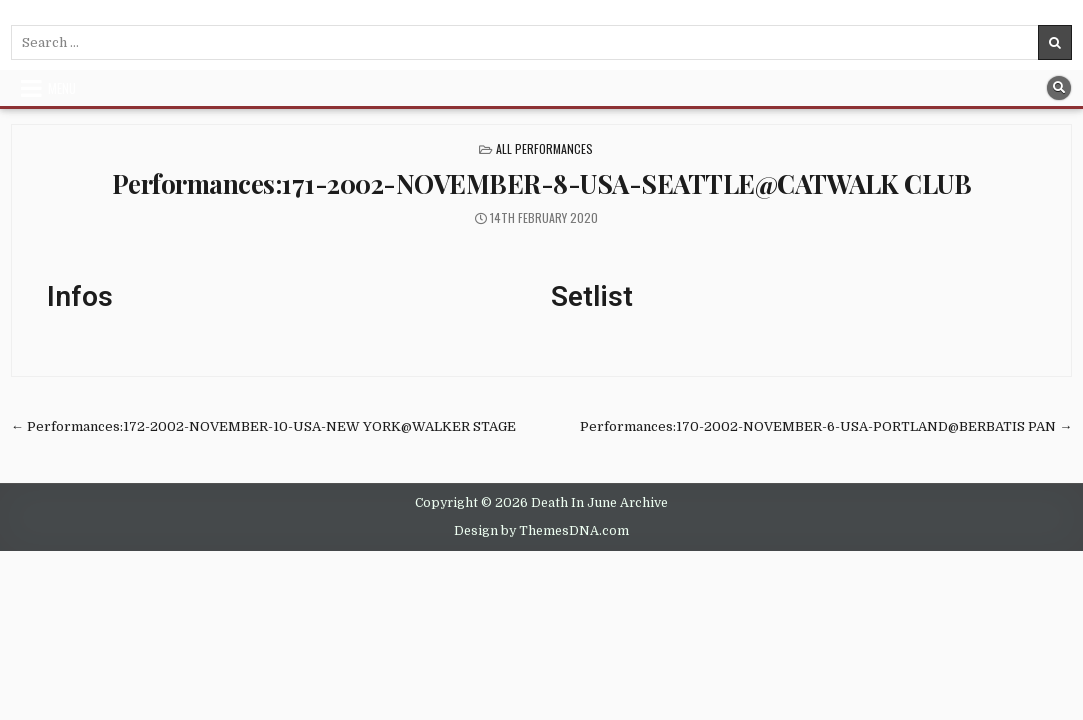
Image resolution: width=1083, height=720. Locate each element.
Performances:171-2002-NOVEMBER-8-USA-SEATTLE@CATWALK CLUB (542, 183)
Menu (62, 88)
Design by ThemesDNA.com (541, 531)
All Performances (544, 148)
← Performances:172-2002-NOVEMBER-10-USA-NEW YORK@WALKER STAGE (263, 426)
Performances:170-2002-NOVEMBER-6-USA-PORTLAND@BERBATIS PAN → (826, 426)
